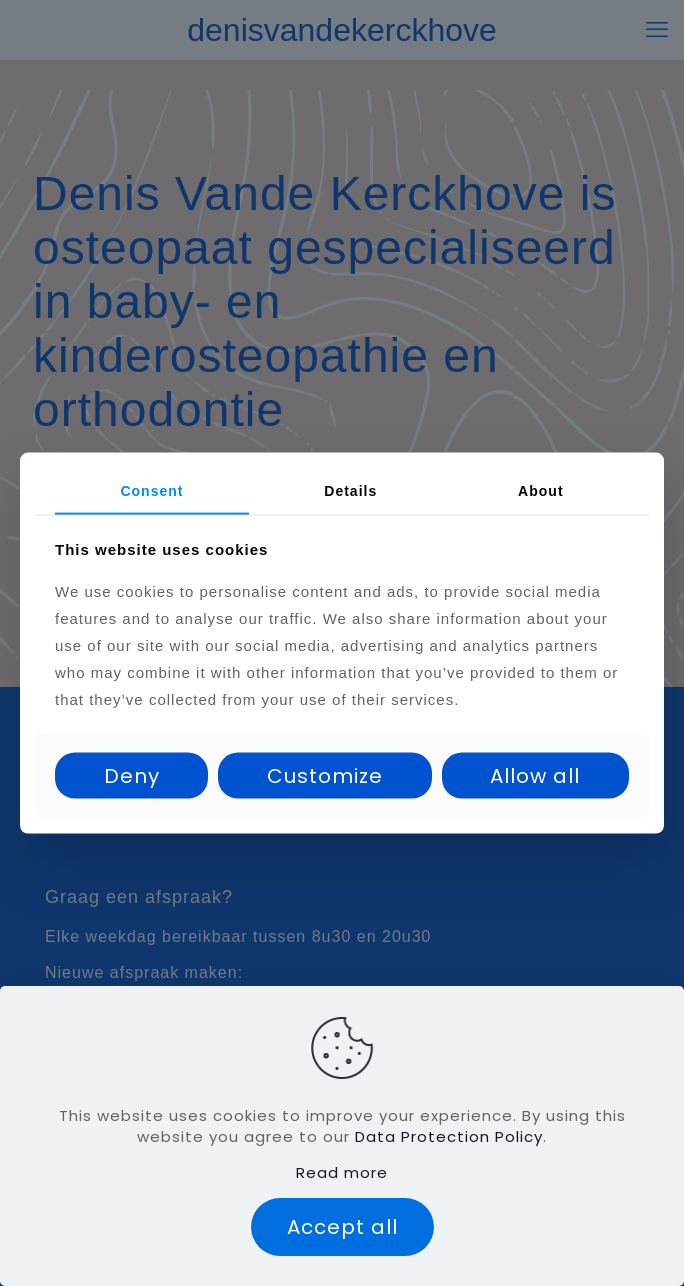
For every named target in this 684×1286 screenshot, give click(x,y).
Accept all (342, 1227)
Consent (151, 491)
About (540, 491)
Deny (132, 775)
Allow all (535, 775)
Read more (342, 1172)
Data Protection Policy (449, 1136)
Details (350, 491)
